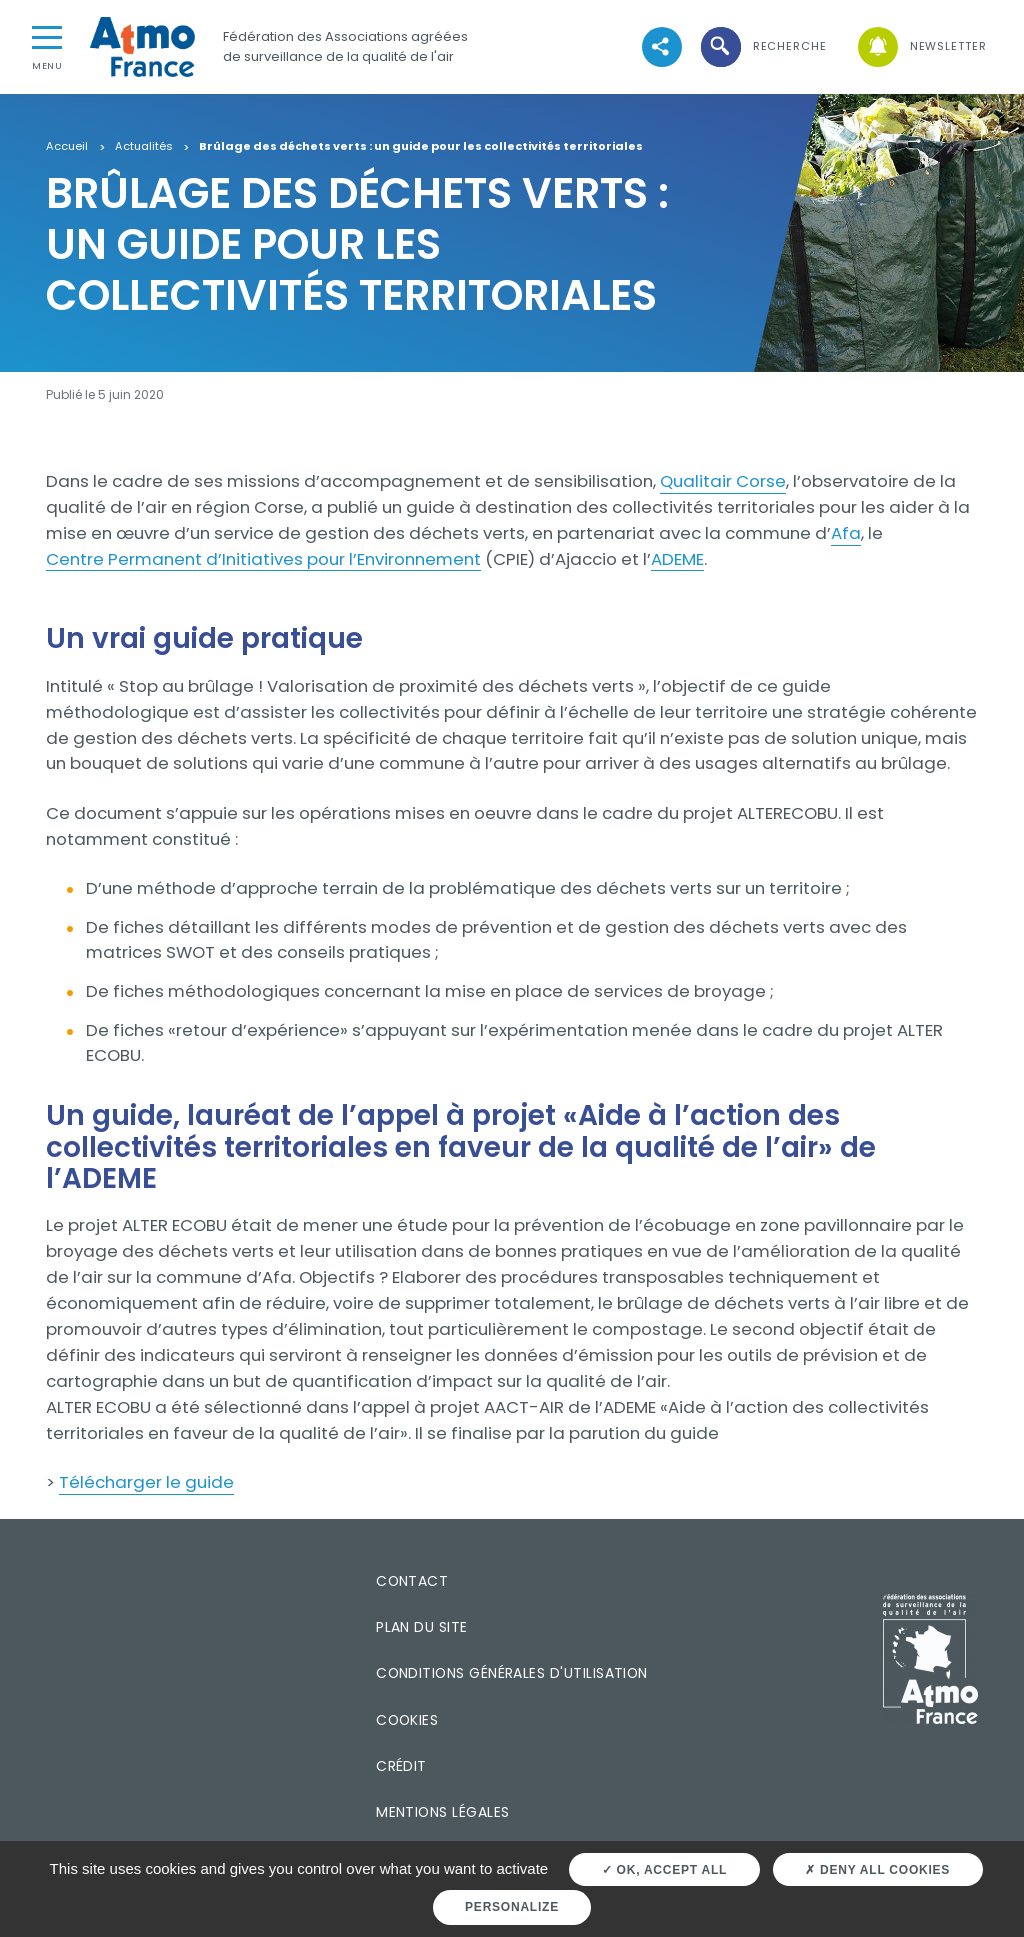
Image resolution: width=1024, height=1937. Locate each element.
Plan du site (422, 1627)
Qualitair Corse (723, 481)
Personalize (512, 1907)
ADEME (677, 559)
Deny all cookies (877, 1870)
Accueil (67, 147)
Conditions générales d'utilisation (512, 1673)
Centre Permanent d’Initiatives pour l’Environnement (263, 559)
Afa (846, 533)
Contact (412, 1581)
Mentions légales (442, 1812)
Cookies (407, 1720)
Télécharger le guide (146, 1482)
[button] (762, 46)
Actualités (144, 147)
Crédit (401, 1766)
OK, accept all (664, 1870)
